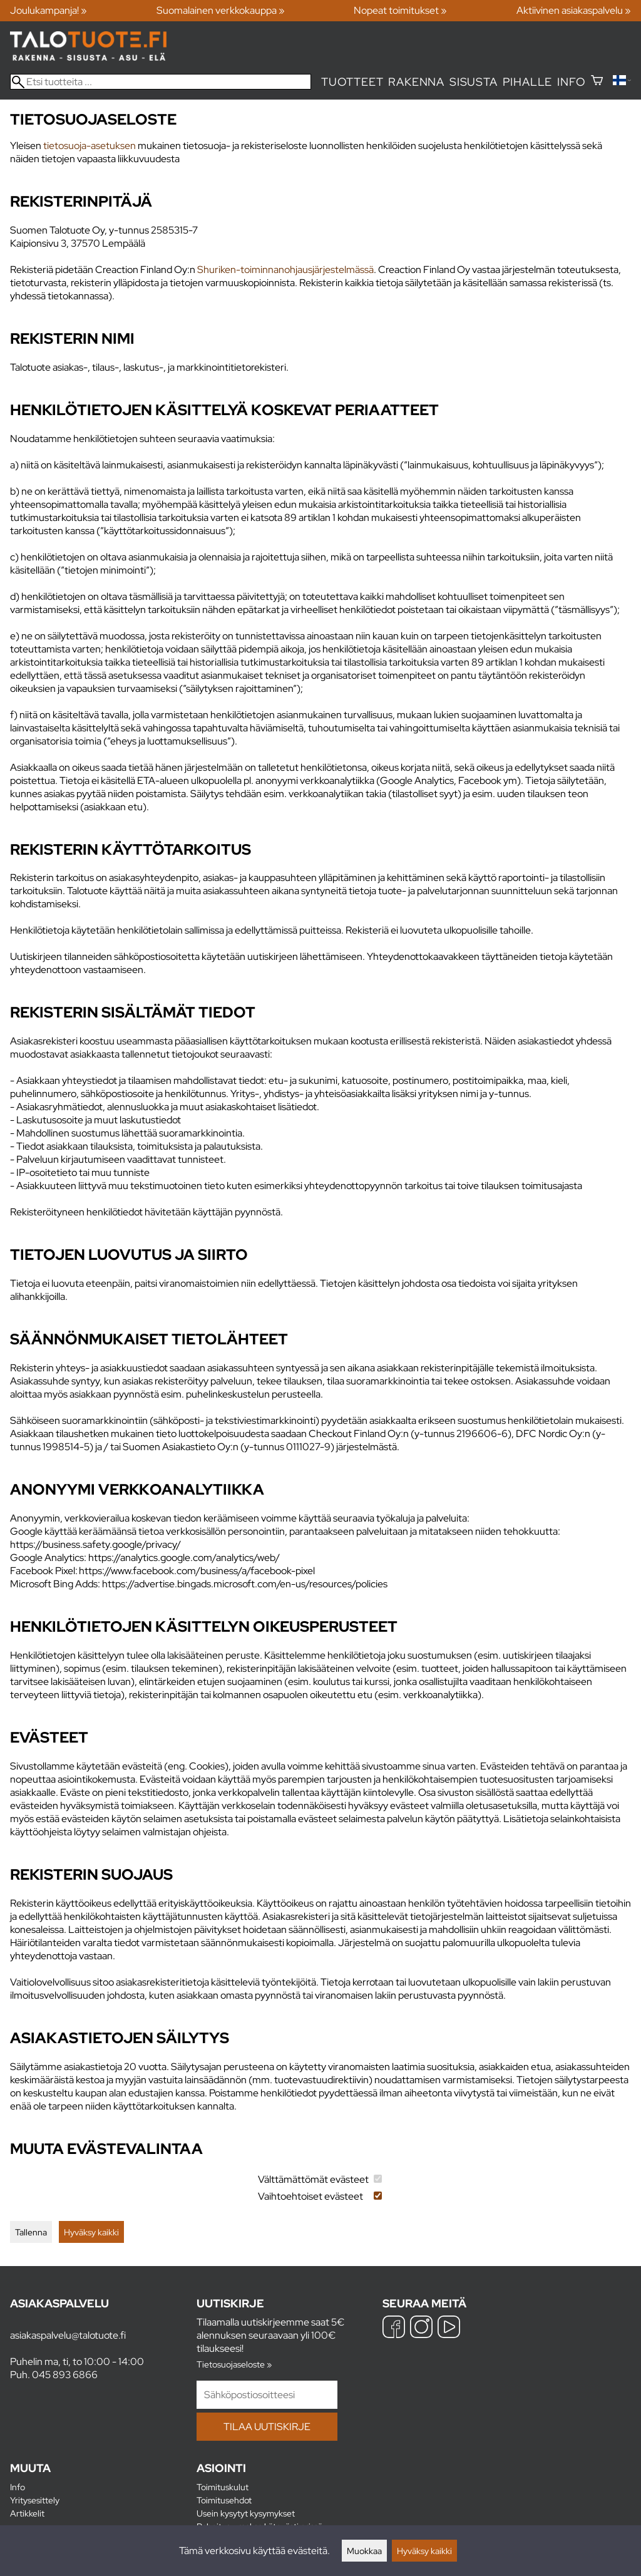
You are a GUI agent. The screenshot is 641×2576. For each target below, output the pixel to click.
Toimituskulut (223, 2487)
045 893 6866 (65, 2374)
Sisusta (473, 82)
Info (571, 82)
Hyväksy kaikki (91, 2232)
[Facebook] (393, 2328)
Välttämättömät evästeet (313, 2179)
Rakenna (416, 82)
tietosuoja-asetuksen (89, 145)
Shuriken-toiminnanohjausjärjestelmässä (285, 269)
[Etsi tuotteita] (160, 82)
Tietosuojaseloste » (234, 2364)
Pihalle (528, 82)
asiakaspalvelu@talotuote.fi (68, 2335)
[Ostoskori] (597, 81)
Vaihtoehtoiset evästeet (310, 2196)
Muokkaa (364, 2551)
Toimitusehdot (224, 2500)
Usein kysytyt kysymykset (246, 2513)
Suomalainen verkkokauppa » (220, 10)
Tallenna (31, 2232)
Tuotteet (352, 82)
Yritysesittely (34, 2500)
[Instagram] (421, 2328)
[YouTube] (449, 2328)
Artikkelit (27, 2513)
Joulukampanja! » (48, 10)
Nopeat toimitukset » (400, 10)
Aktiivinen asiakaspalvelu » (573, 10)
